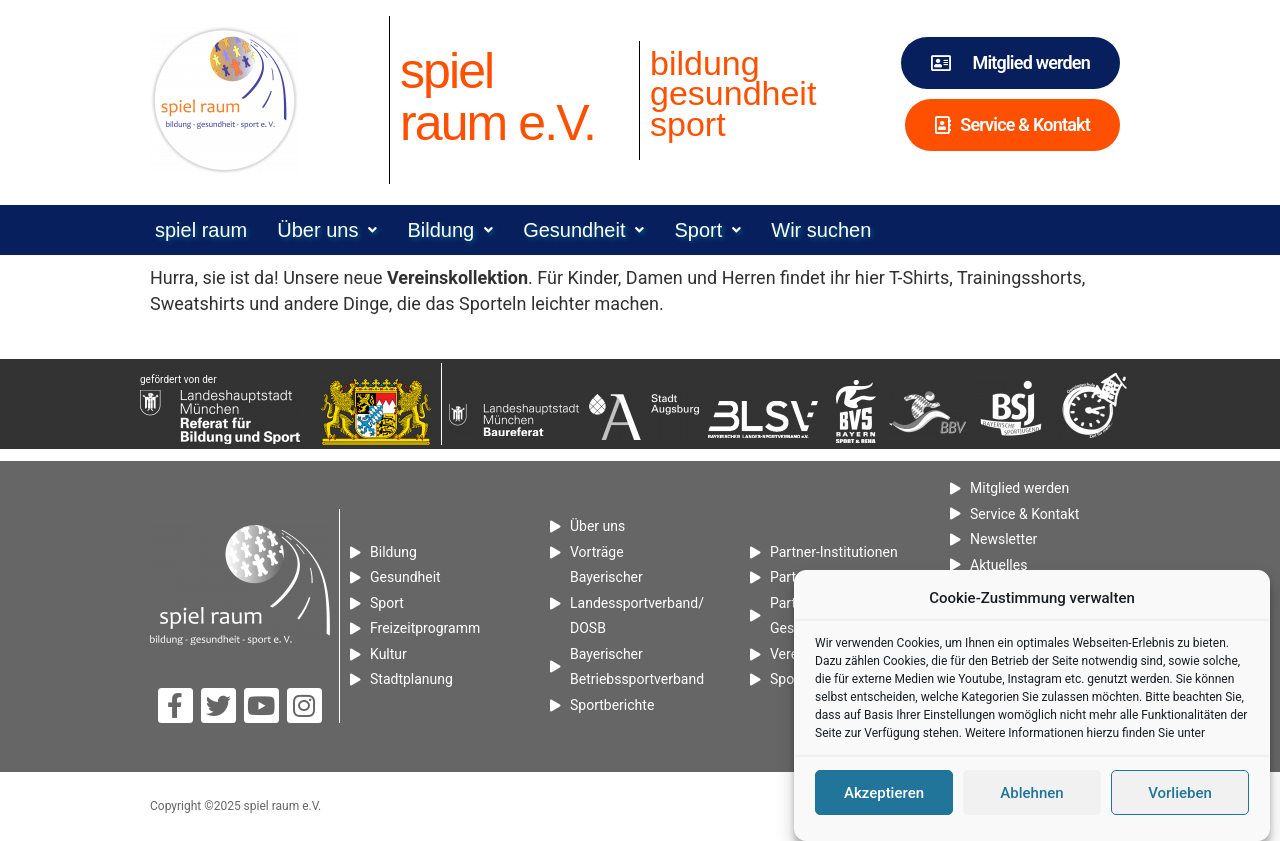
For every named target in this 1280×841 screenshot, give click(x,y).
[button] (327, 230)
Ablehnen (1031, 799)
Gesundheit (583, 230)
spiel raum (201, 230)
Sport (707, 230)
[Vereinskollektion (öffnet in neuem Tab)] (457, 277)
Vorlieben (1180, 799)
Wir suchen (821, 230)
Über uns (327, 230)
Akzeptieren (884, 799)
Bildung (450, 230)
